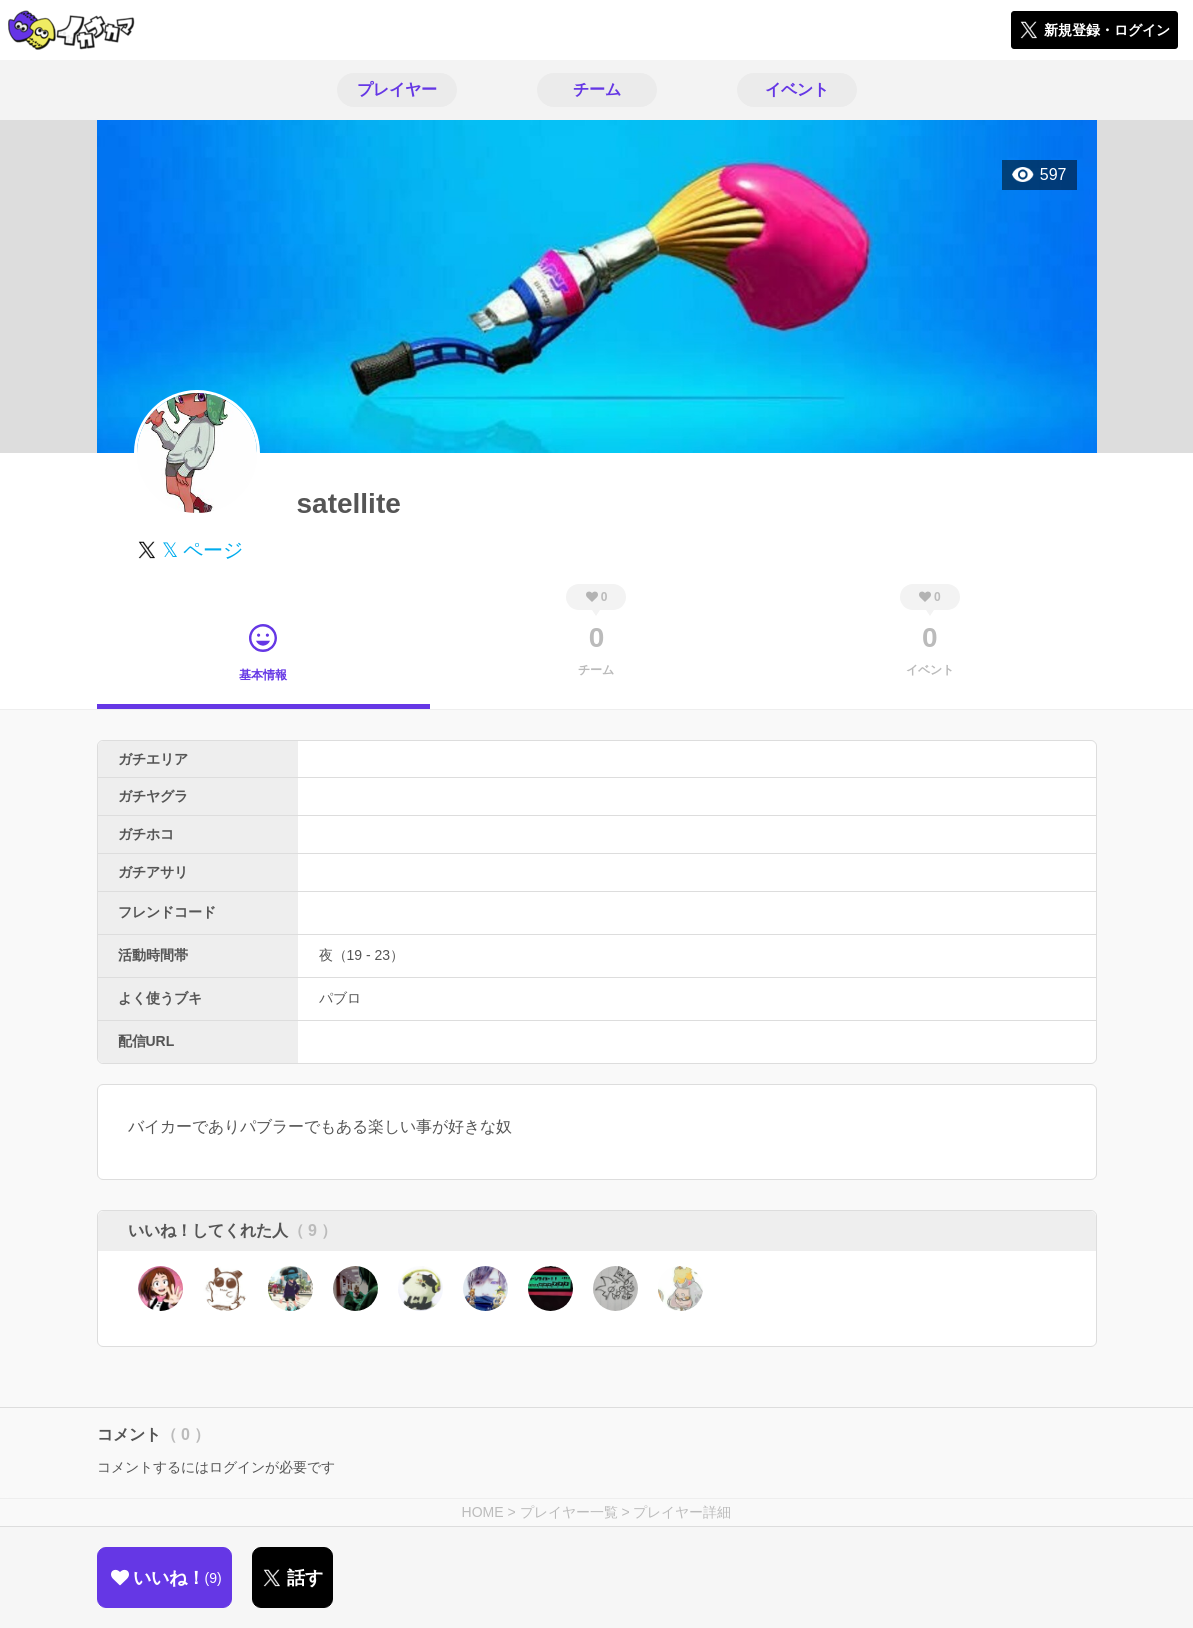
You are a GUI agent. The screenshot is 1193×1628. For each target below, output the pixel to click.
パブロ (340, 998)
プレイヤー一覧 (569, 1512)
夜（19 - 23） (362, 955)
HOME (483, 1512)
